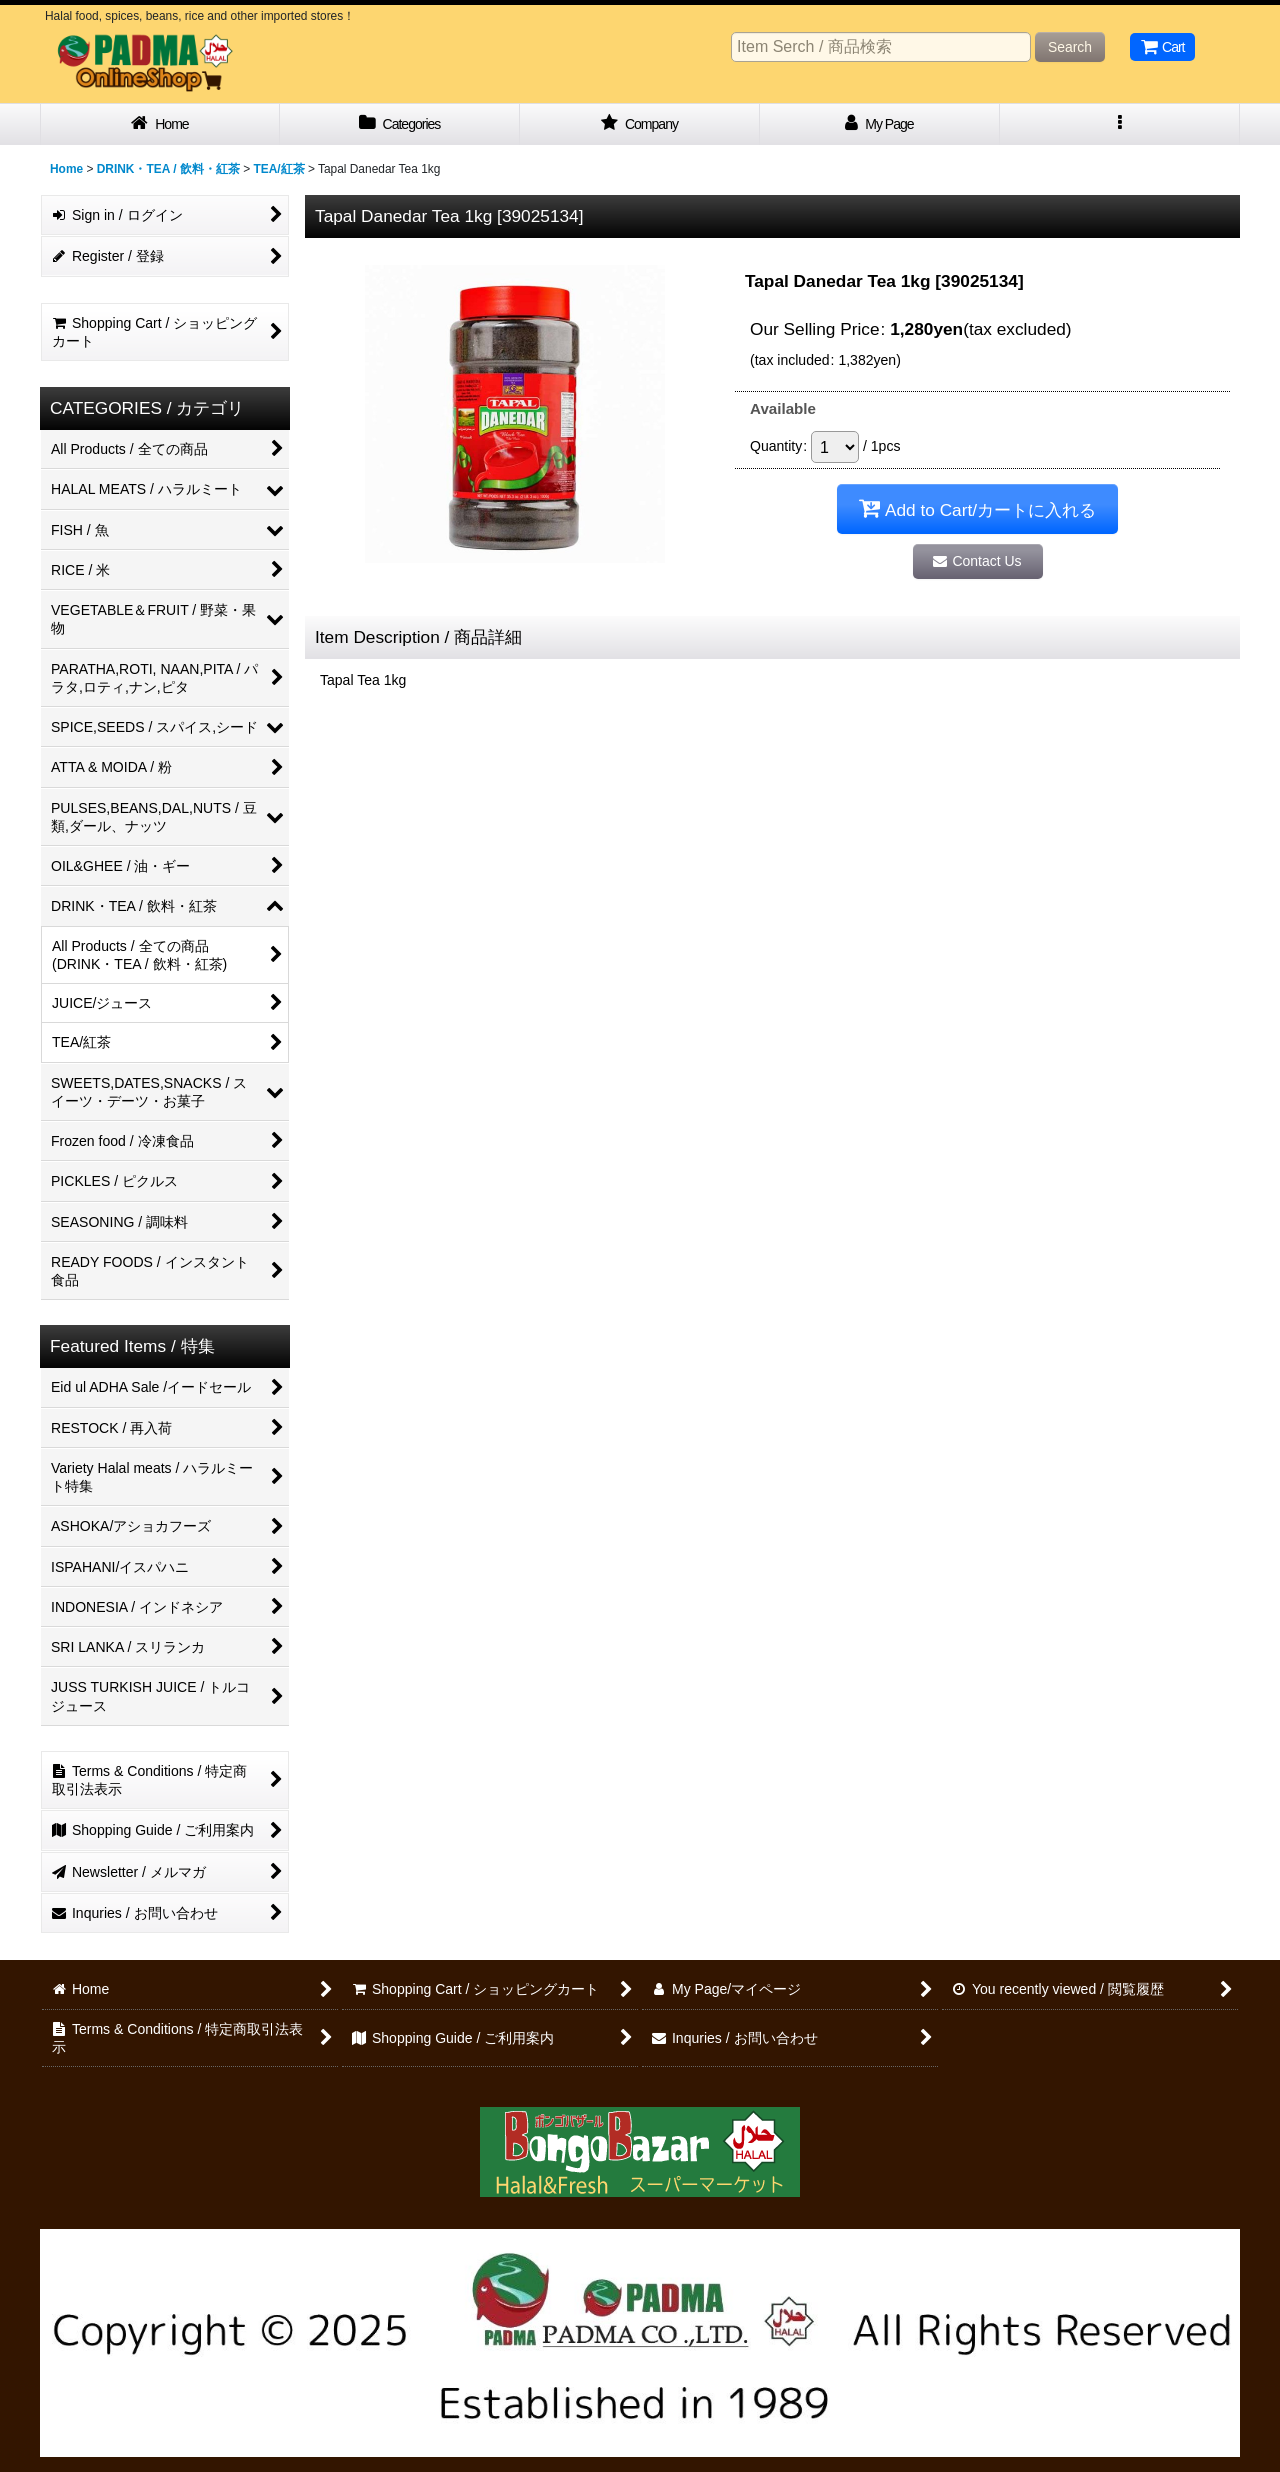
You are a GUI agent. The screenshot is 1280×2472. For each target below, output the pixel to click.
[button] (1120, 124)
